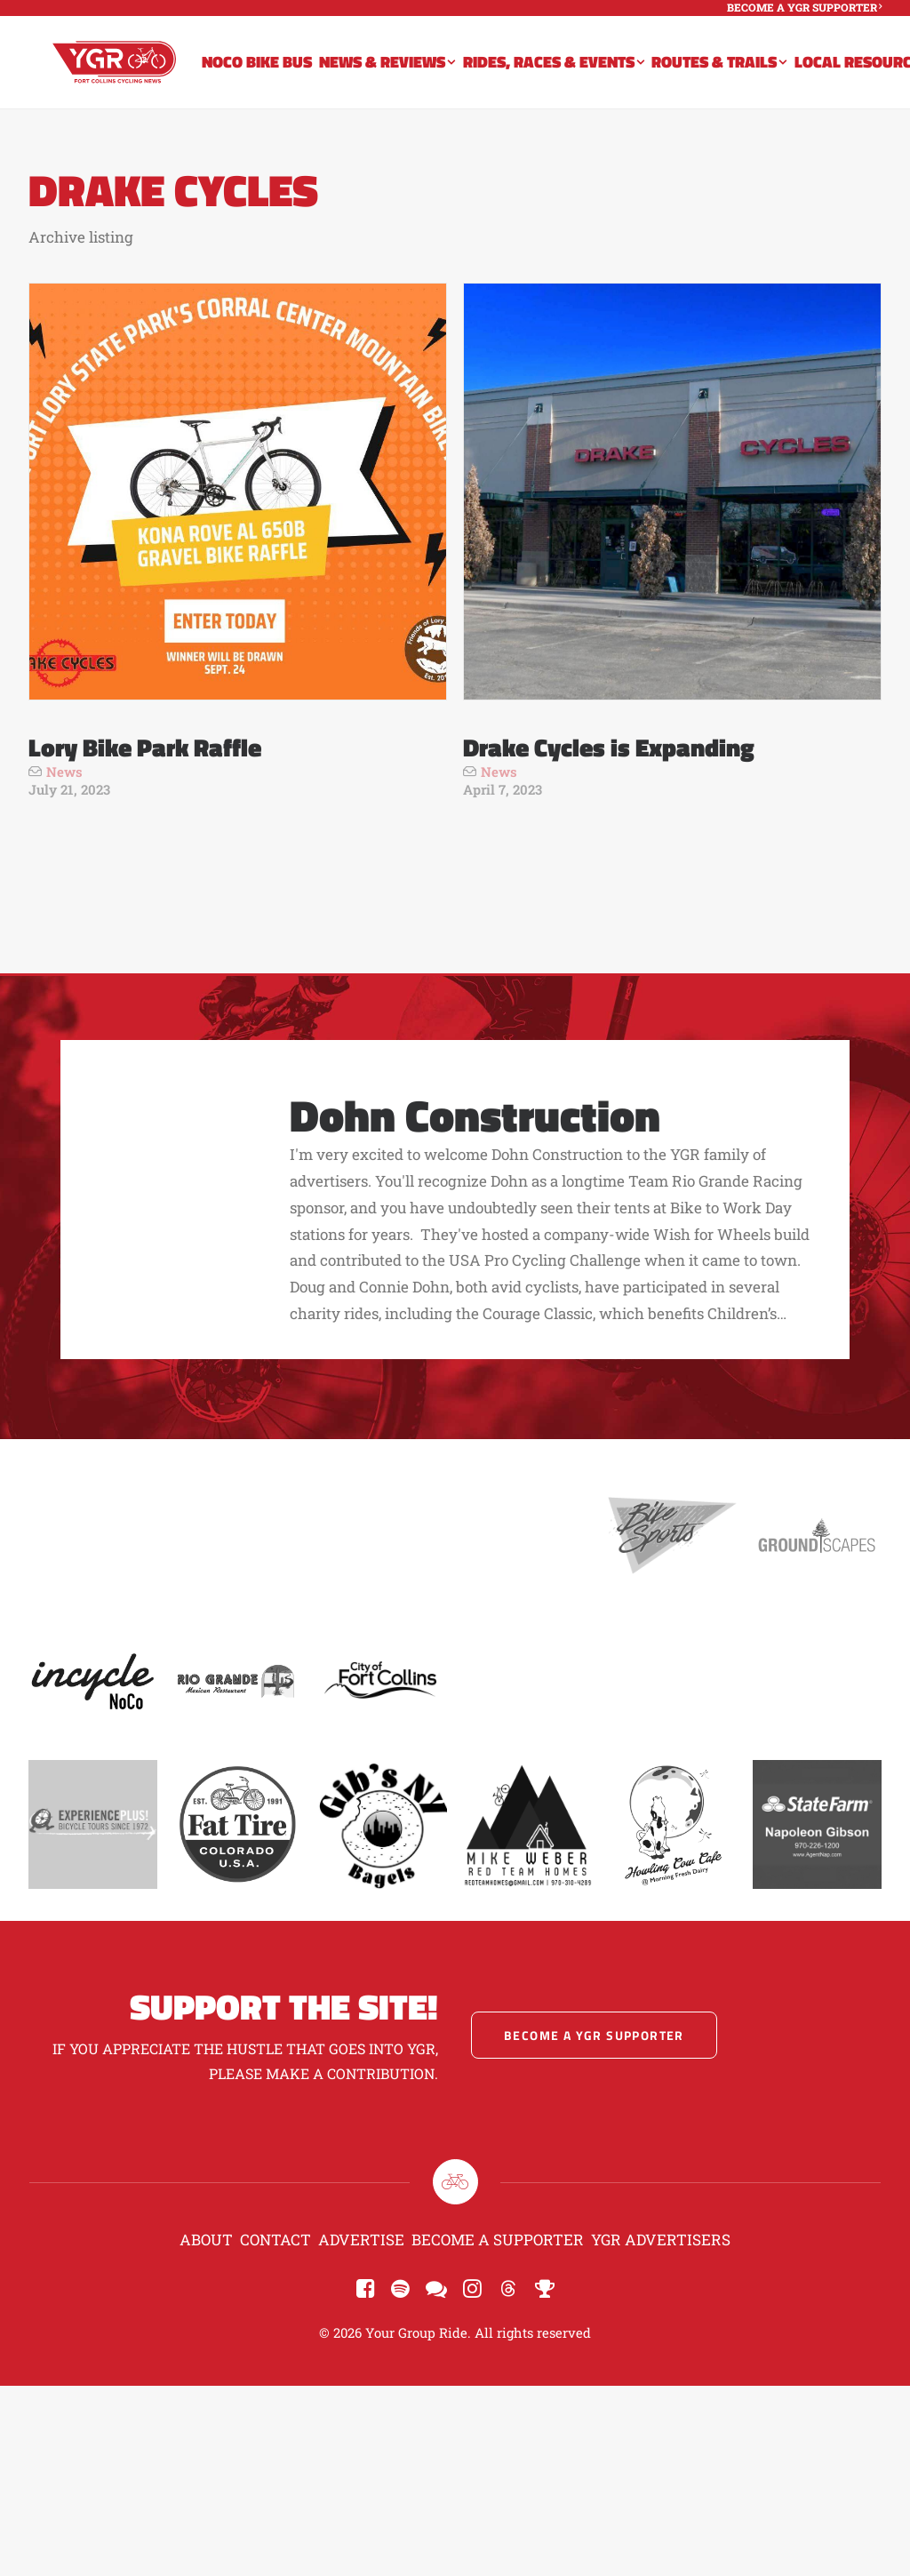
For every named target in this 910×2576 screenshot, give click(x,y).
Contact (275, 2239)
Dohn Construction (475, 1114)
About (206, 2239)
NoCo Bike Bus (275, 73)
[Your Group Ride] (123, 73)
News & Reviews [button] (405, 73)
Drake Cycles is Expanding (608, 747)
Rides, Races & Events (571, 73)
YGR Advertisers (660, 2239)
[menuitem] (804, 7)
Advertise (361, 2239)
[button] (237, 492)
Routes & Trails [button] (736, 73)
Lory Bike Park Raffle (144, 747)
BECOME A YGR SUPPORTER (804, 7)
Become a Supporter (497, 2239)
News (64, 771)
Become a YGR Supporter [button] (594, 2035)
